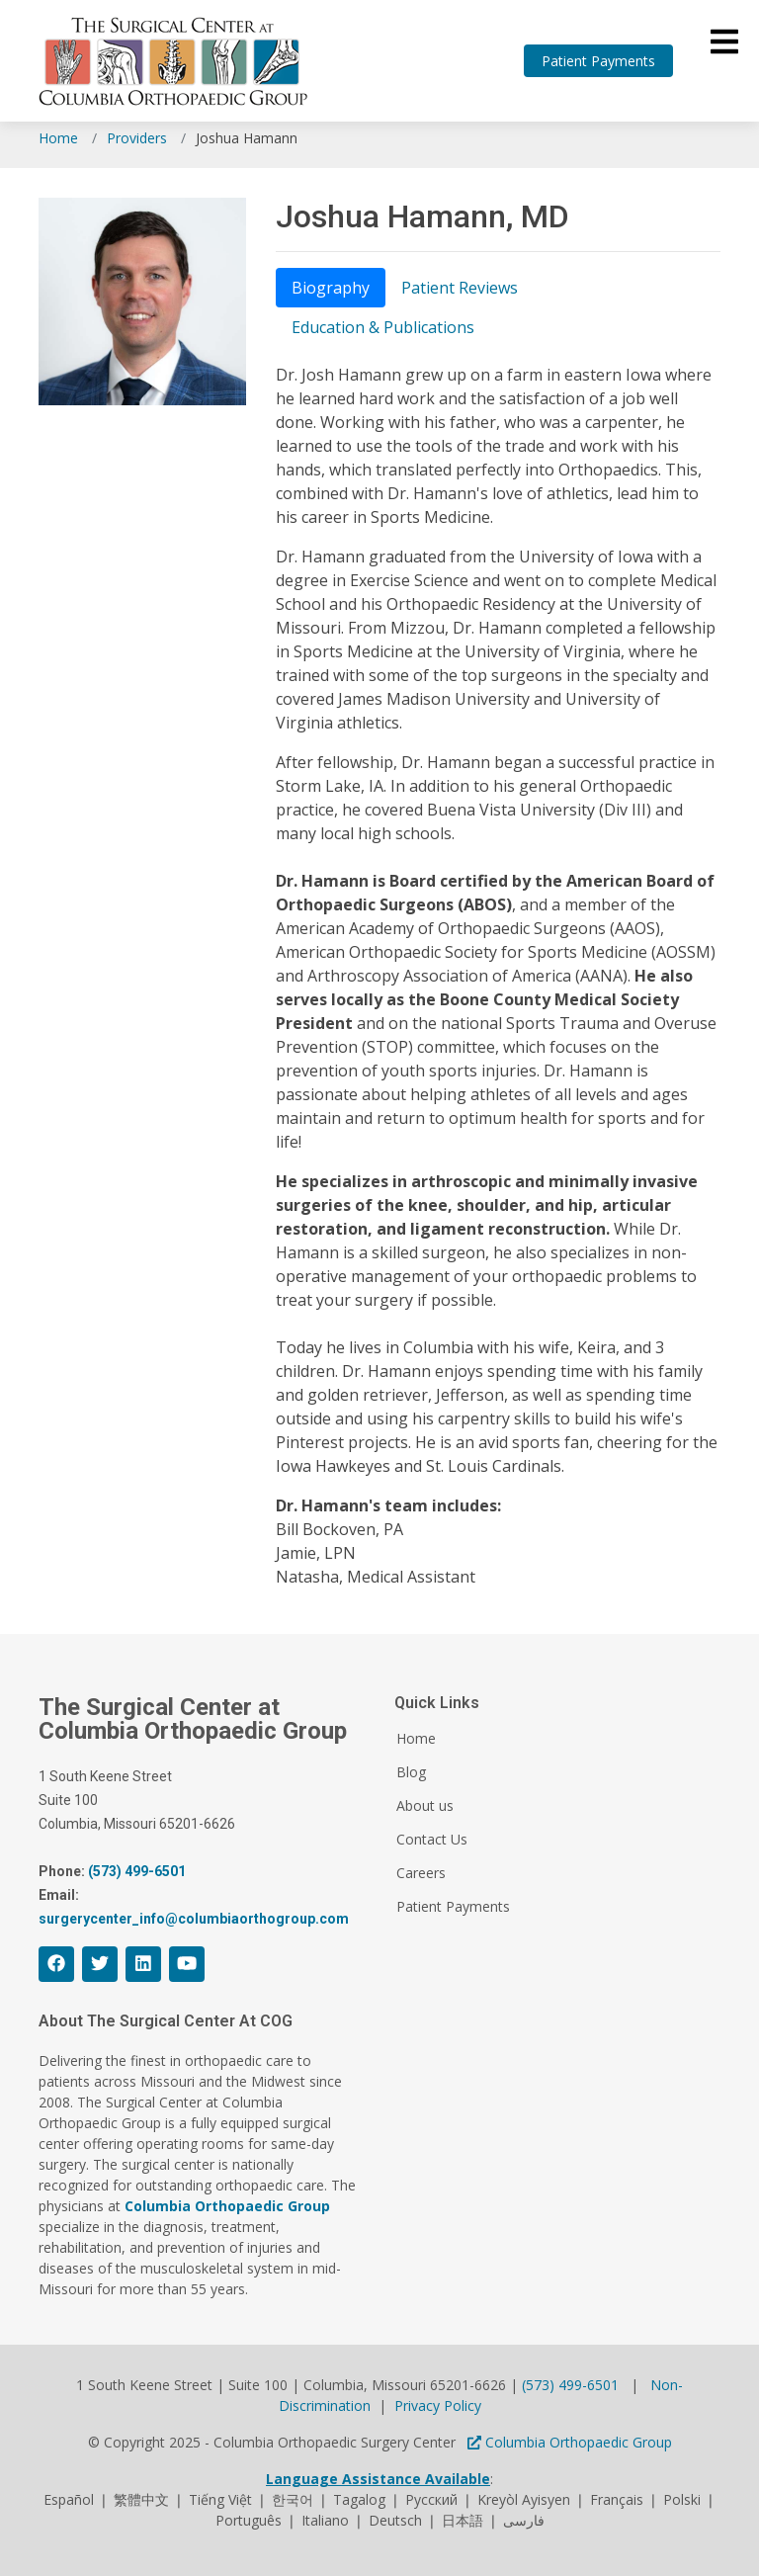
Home (58, 138)
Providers (137, 138)
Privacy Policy (437, 2405)
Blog (411, 1772)
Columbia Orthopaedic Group (569, 2442)
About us (425, 1806)
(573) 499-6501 (570, 2384)
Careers (421, 1873)
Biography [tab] (331, 288)
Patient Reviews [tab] (459, 288)
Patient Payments (598, 60)
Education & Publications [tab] (383, 327)
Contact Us (431, 1839)
